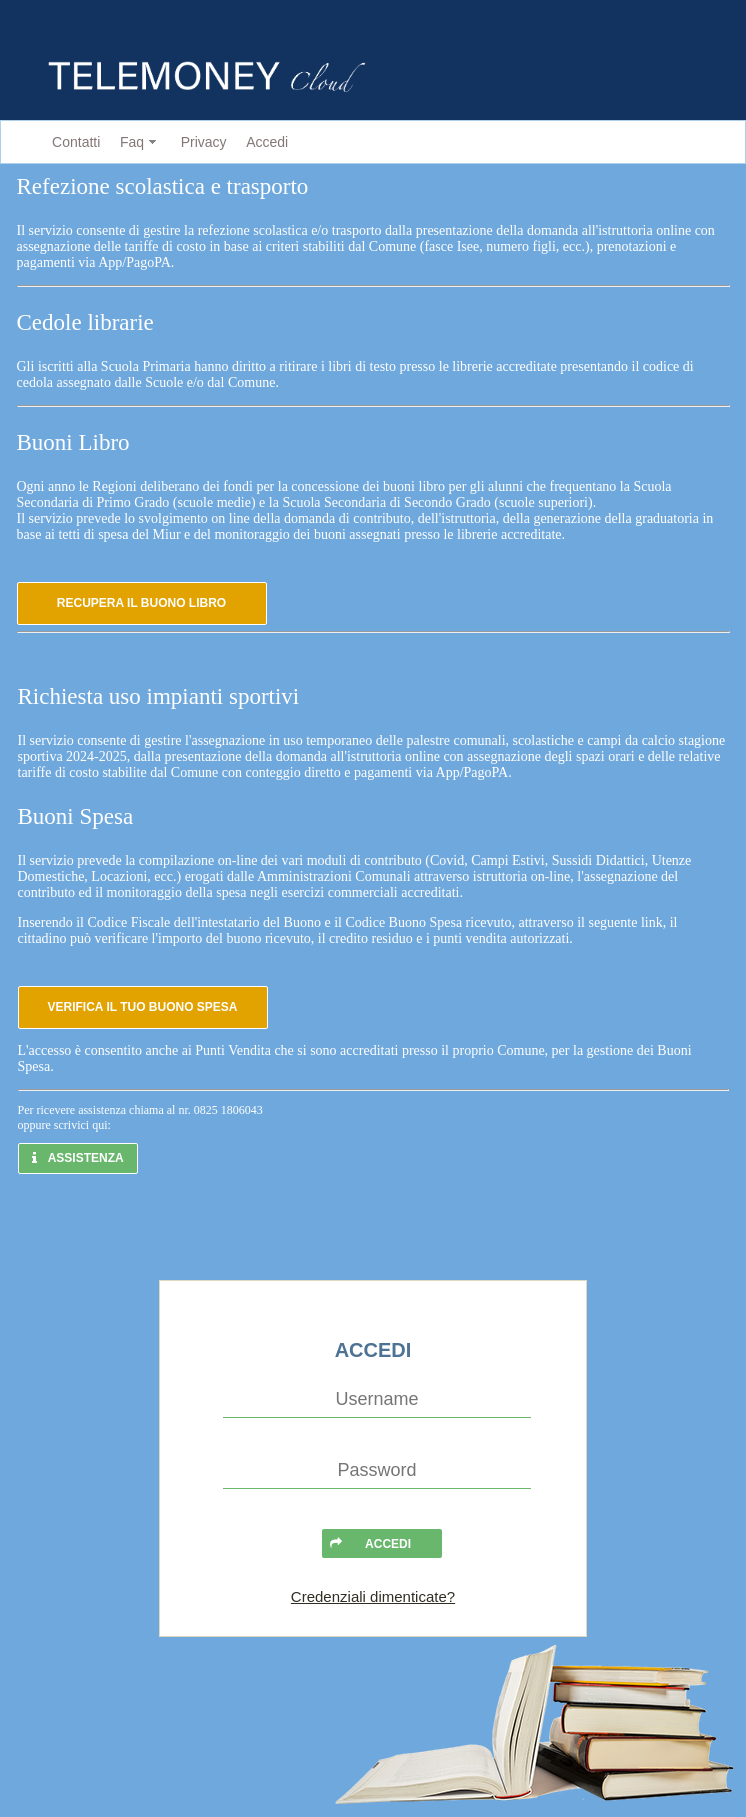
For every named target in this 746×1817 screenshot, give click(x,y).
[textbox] (377, 1400)
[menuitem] (72, 142)
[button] (142, 603)
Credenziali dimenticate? (373, 1596)
